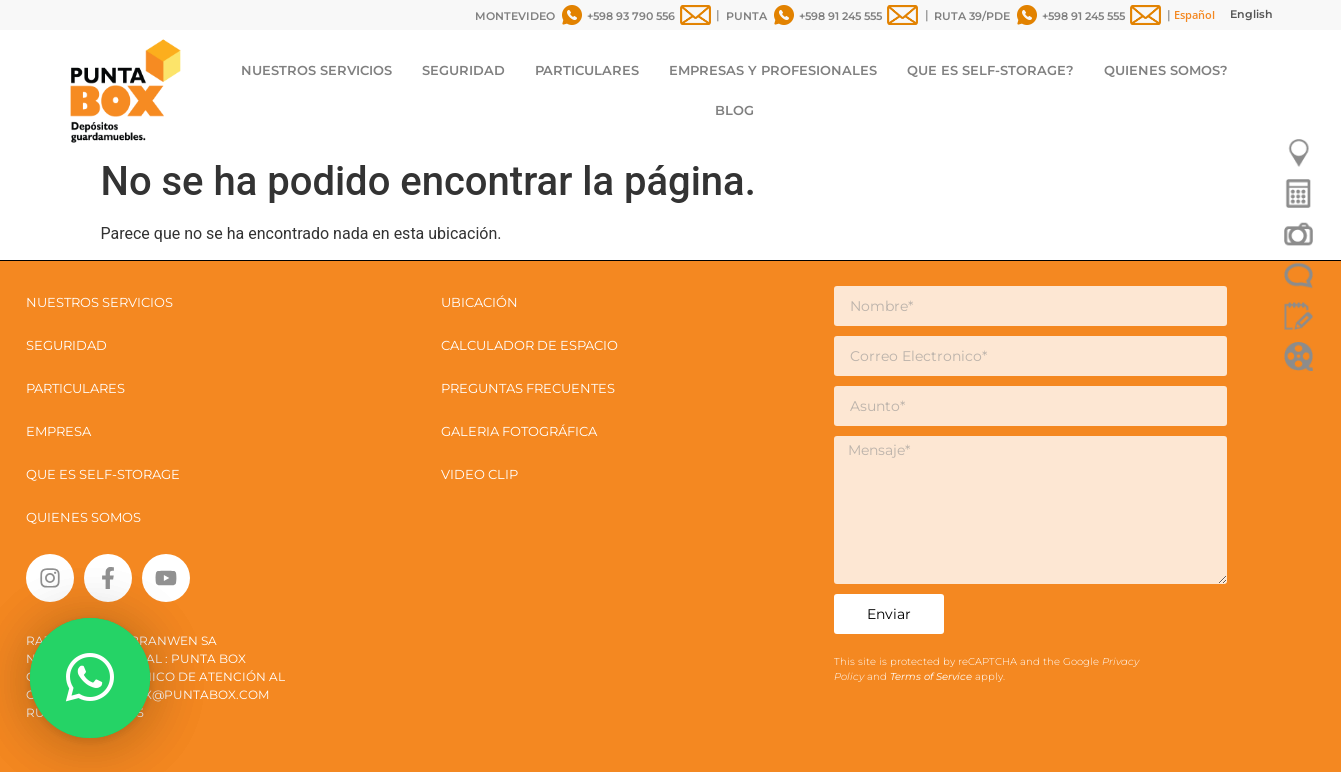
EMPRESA (58, 431)
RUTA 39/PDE (972, 16)
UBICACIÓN (479, 302)
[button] (90, 678)
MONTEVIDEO (515, 16)
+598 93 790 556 (631, 16)
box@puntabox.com (197, 694)
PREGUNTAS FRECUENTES (528, 388)
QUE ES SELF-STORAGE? (990, 70)
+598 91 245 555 (840, 16)
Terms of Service (932, 676)
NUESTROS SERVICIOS (316, 70)
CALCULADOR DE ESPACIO (529, 345)
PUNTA (746, 16)
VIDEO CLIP (479, 474)
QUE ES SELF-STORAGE (103, 474)
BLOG (734, 110)
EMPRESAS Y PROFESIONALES (773, 70)
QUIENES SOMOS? (1166, 70)
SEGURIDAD (463, 70)
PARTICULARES (587, 70)
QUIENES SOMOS (83, 517)
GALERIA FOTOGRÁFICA (519, 431)
